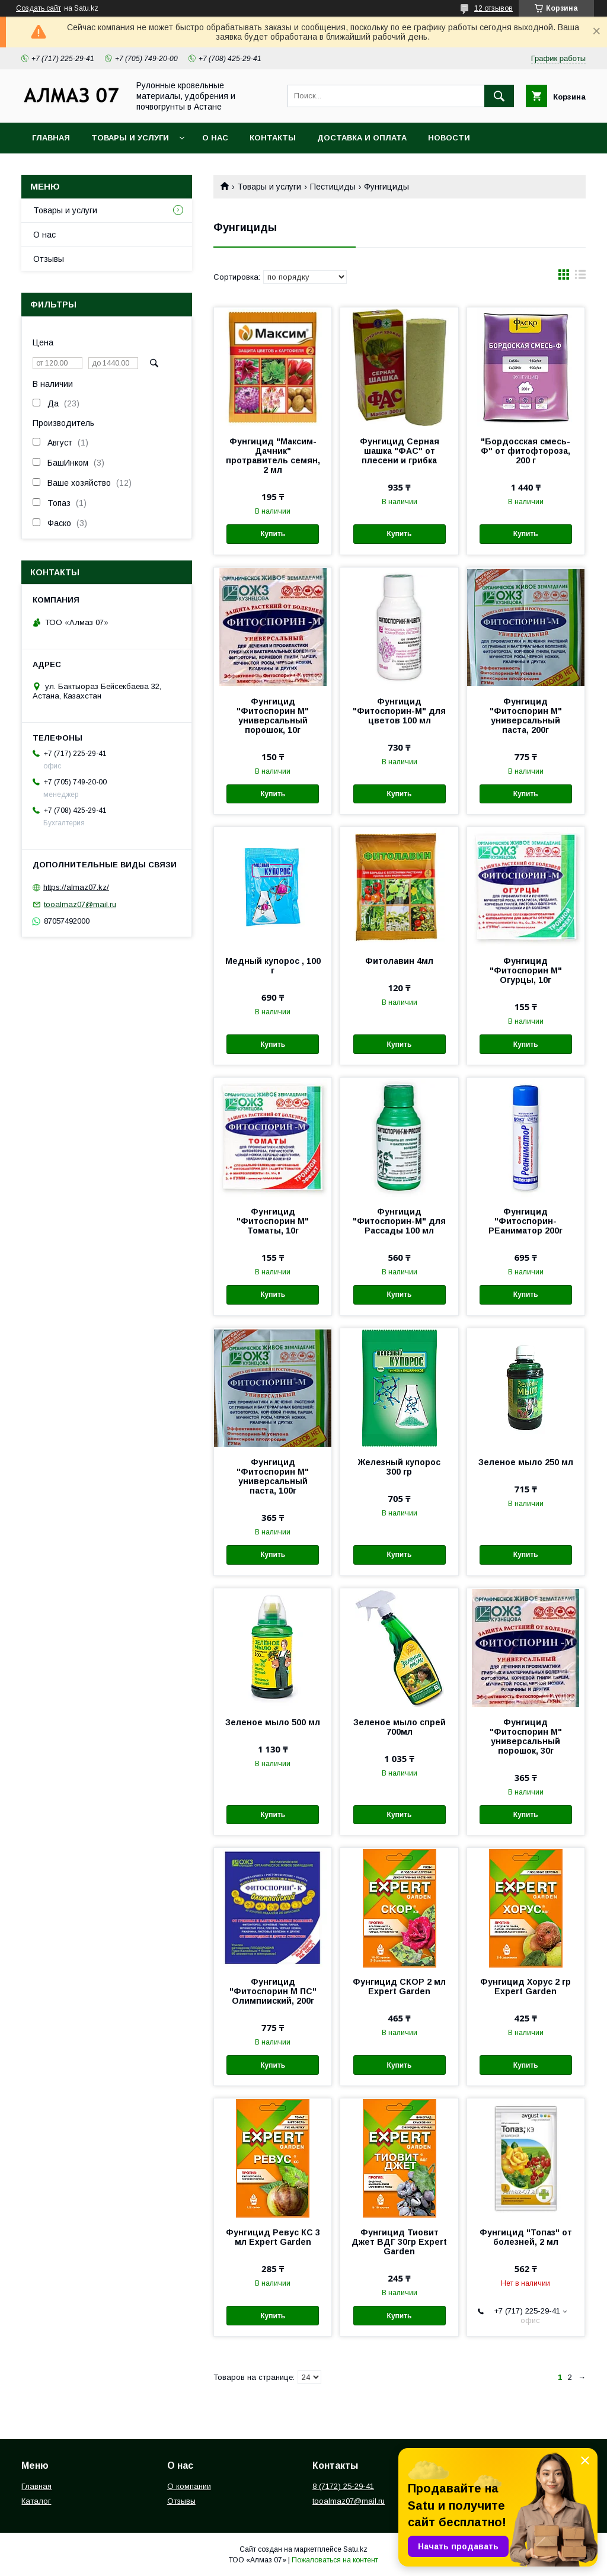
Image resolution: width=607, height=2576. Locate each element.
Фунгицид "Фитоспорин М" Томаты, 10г (273, 1221)
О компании (189, 2486)
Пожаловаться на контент (335, 2560)
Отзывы (48, 259)
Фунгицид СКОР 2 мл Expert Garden (399, 1986)
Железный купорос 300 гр (399, 1466)
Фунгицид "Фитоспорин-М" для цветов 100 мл (399, 711)
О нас (215, 137)
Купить (272, 534)
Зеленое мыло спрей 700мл (399, 1727)
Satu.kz (355, 2549)
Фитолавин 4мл (399, 961)
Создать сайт (38, 8)
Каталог (36, 2501)
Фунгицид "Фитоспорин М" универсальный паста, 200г (526, 716)
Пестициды (333, 186)
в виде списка (580, 277)
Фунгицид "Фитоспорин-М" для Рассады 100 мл (399, 1221)
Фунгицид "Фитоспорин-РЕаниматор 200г (525, 1221)
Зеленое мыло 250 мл (525, 1462)
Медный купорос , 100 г (273, 965)
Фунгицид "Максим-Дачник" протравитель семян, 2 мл (273, 456)
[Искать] (499, 96)
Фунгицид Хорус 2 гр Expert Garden (525, 1986)
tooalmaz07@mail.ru (80, 904)
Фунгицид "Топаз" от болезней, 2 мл (526, 2237)
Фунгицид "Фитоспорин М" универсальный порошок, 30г (526, 1736)
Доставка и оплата (362, 137)
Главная (51, 137)
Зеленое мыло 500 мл (272, 1722)
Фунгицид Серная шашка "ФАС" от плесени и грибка (399, 451)
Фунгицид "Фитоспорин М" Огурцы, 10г (526, 970)
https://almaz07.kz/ (76, 887)
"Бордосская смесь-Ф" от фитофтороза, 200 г (525, 451)
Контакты (273, 137)
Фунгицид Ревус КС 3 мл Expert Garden (273, 2237)
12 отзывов (493, 8)
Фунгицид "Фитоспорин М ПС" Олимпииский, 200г (273, 1991)
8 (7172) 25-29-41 (343, 2486)
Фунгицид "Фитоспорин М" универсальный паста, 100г (273, 1476)
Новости (449, 137)
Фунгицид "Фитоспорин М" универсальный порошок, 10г (273, 716)
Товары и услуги (130, 137)
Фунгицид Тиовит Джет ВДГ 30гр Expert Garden (399, 2242)
